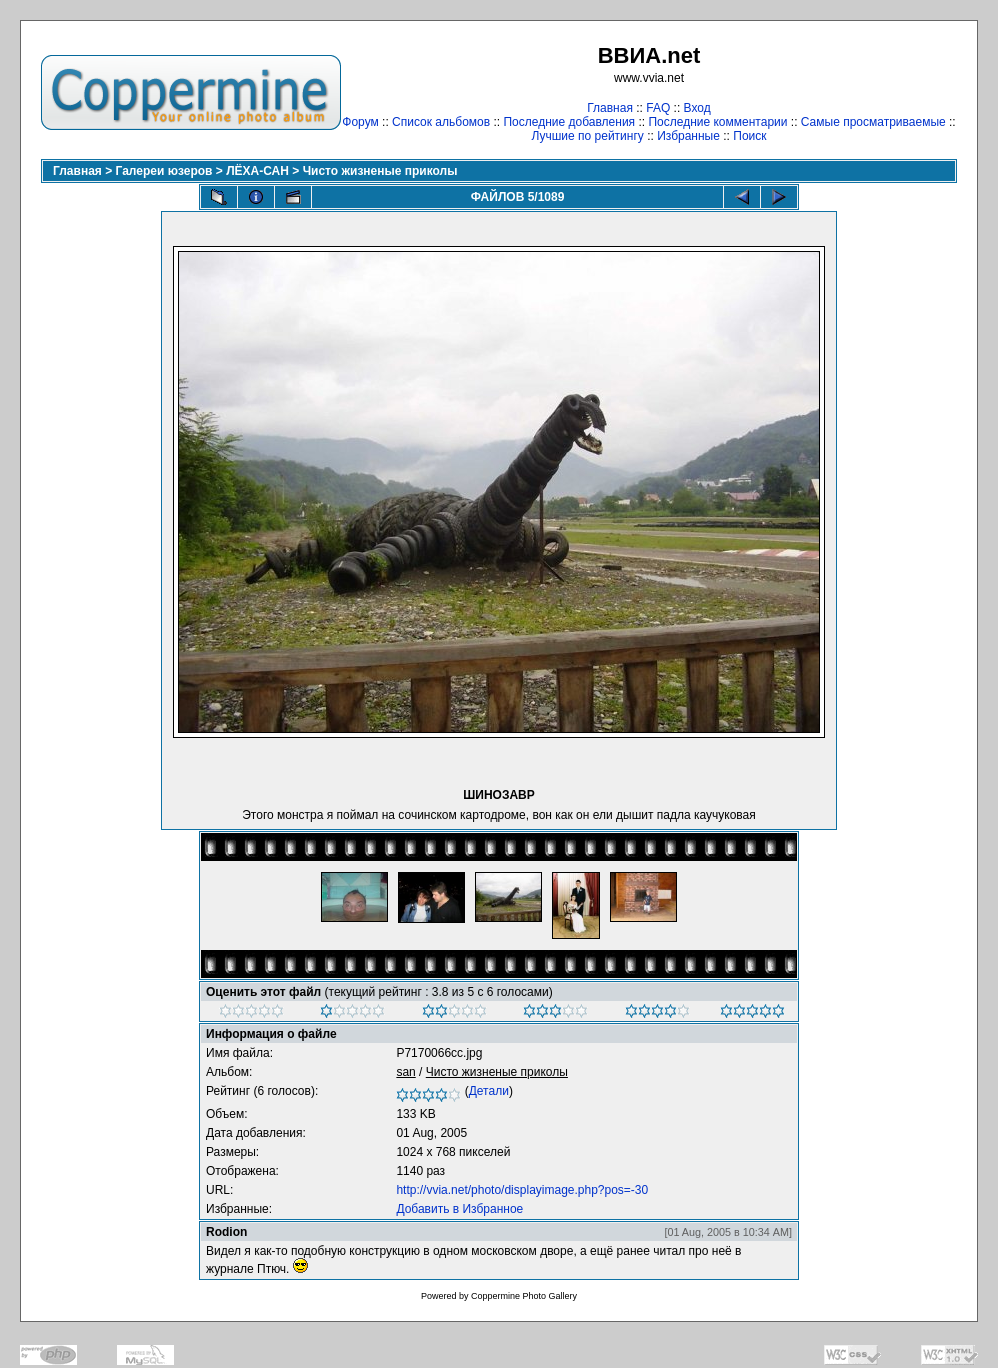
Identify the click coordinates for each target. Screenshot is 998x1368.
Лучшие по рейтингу (587, 136)
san (405, 1072)
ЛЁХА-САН (257, 171)
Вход (697, 108)
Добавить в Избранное (459, 1209)
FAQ (658, 108)
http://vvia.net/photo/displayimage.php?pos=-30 (522, 1190)
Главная (610, 108)
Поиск (749, 136)
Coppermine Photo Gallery (524, 1296)
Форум (360, 122)
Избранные (688, 136)
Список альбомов (441, 122)
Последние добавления (569, 122)
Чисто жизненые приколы (380, 171)
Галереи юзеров (164, 171)
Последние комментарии (717, 122)
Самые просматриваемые (873, 122)
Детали (489, 1091)
